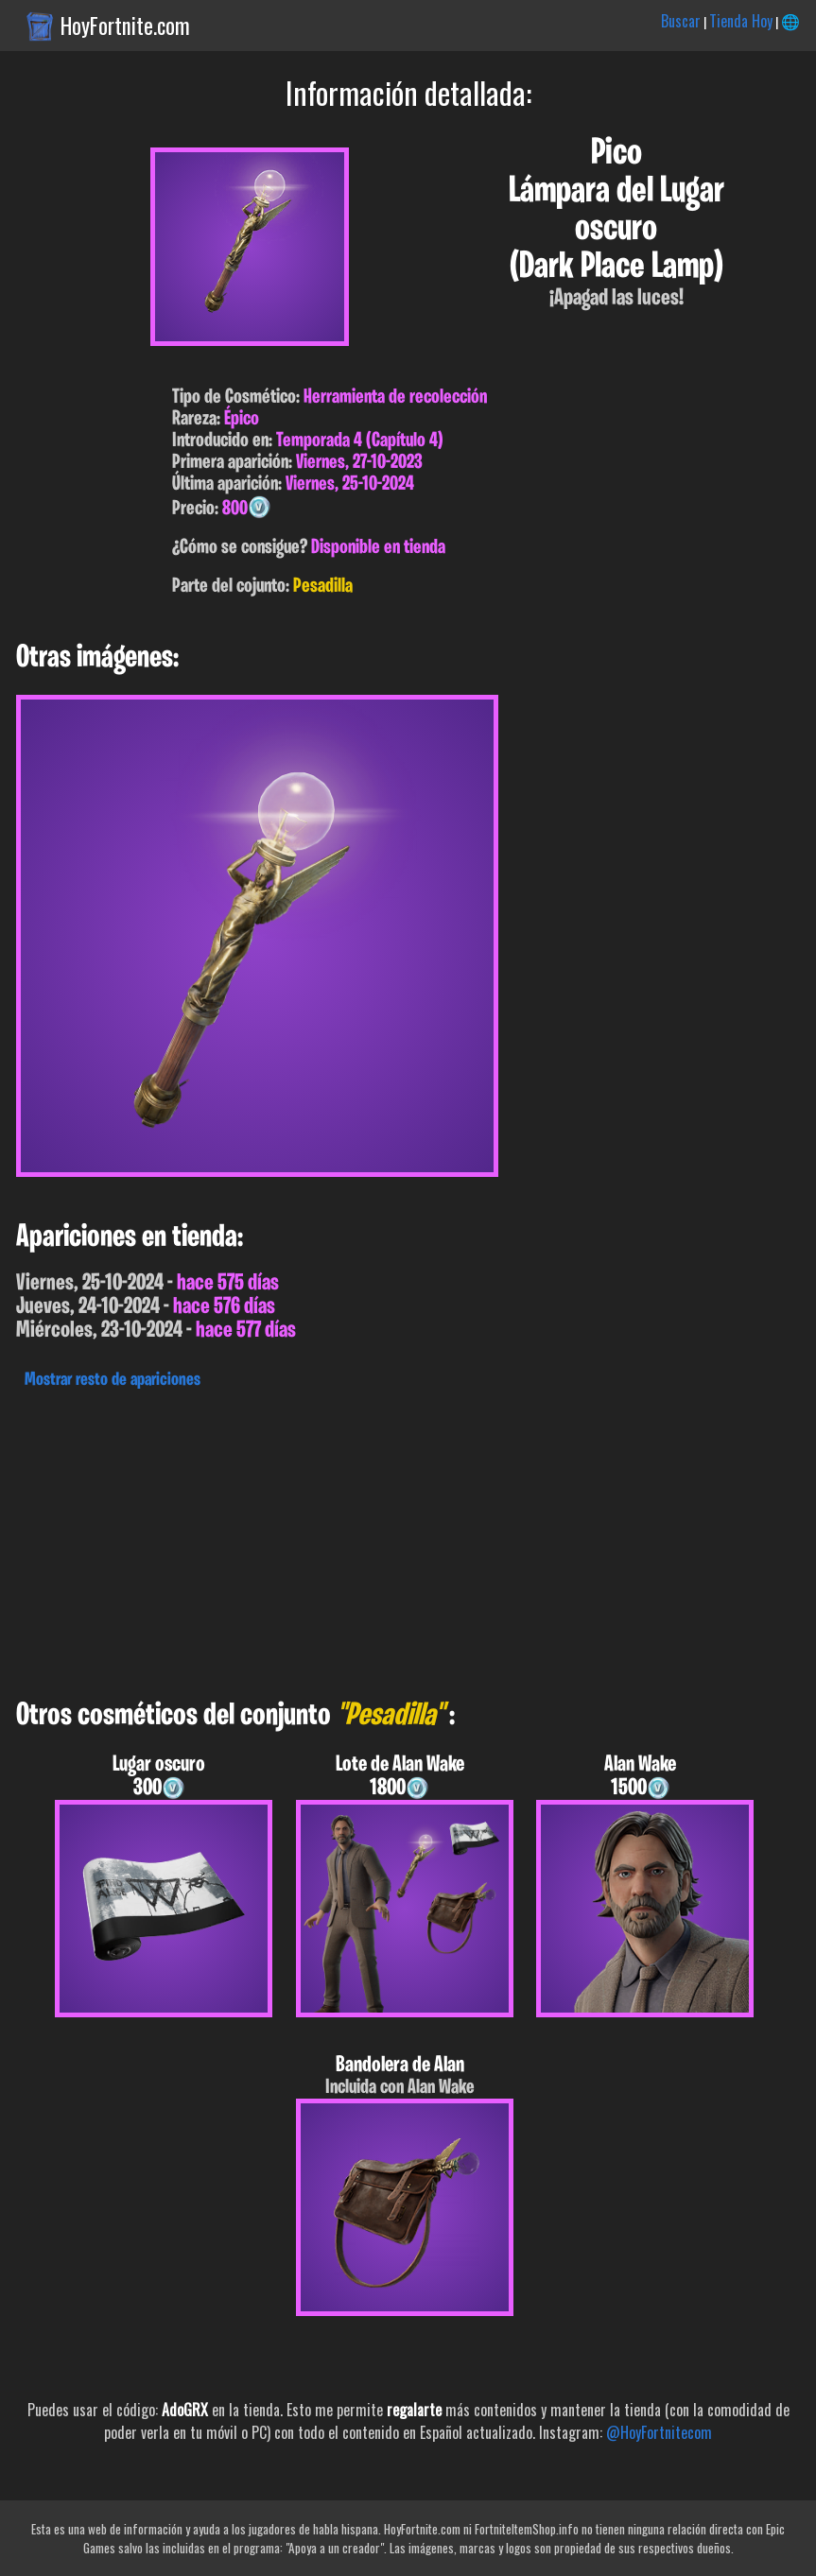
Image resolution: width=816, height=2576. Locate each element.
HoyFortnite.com (125, 25)
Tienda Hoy (741, 20)
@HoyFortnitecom (659, 2432)
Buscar (681, 20)
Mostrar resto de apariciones (112, 1380)
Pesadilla (323, 586)
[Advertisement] (408, 1539)
